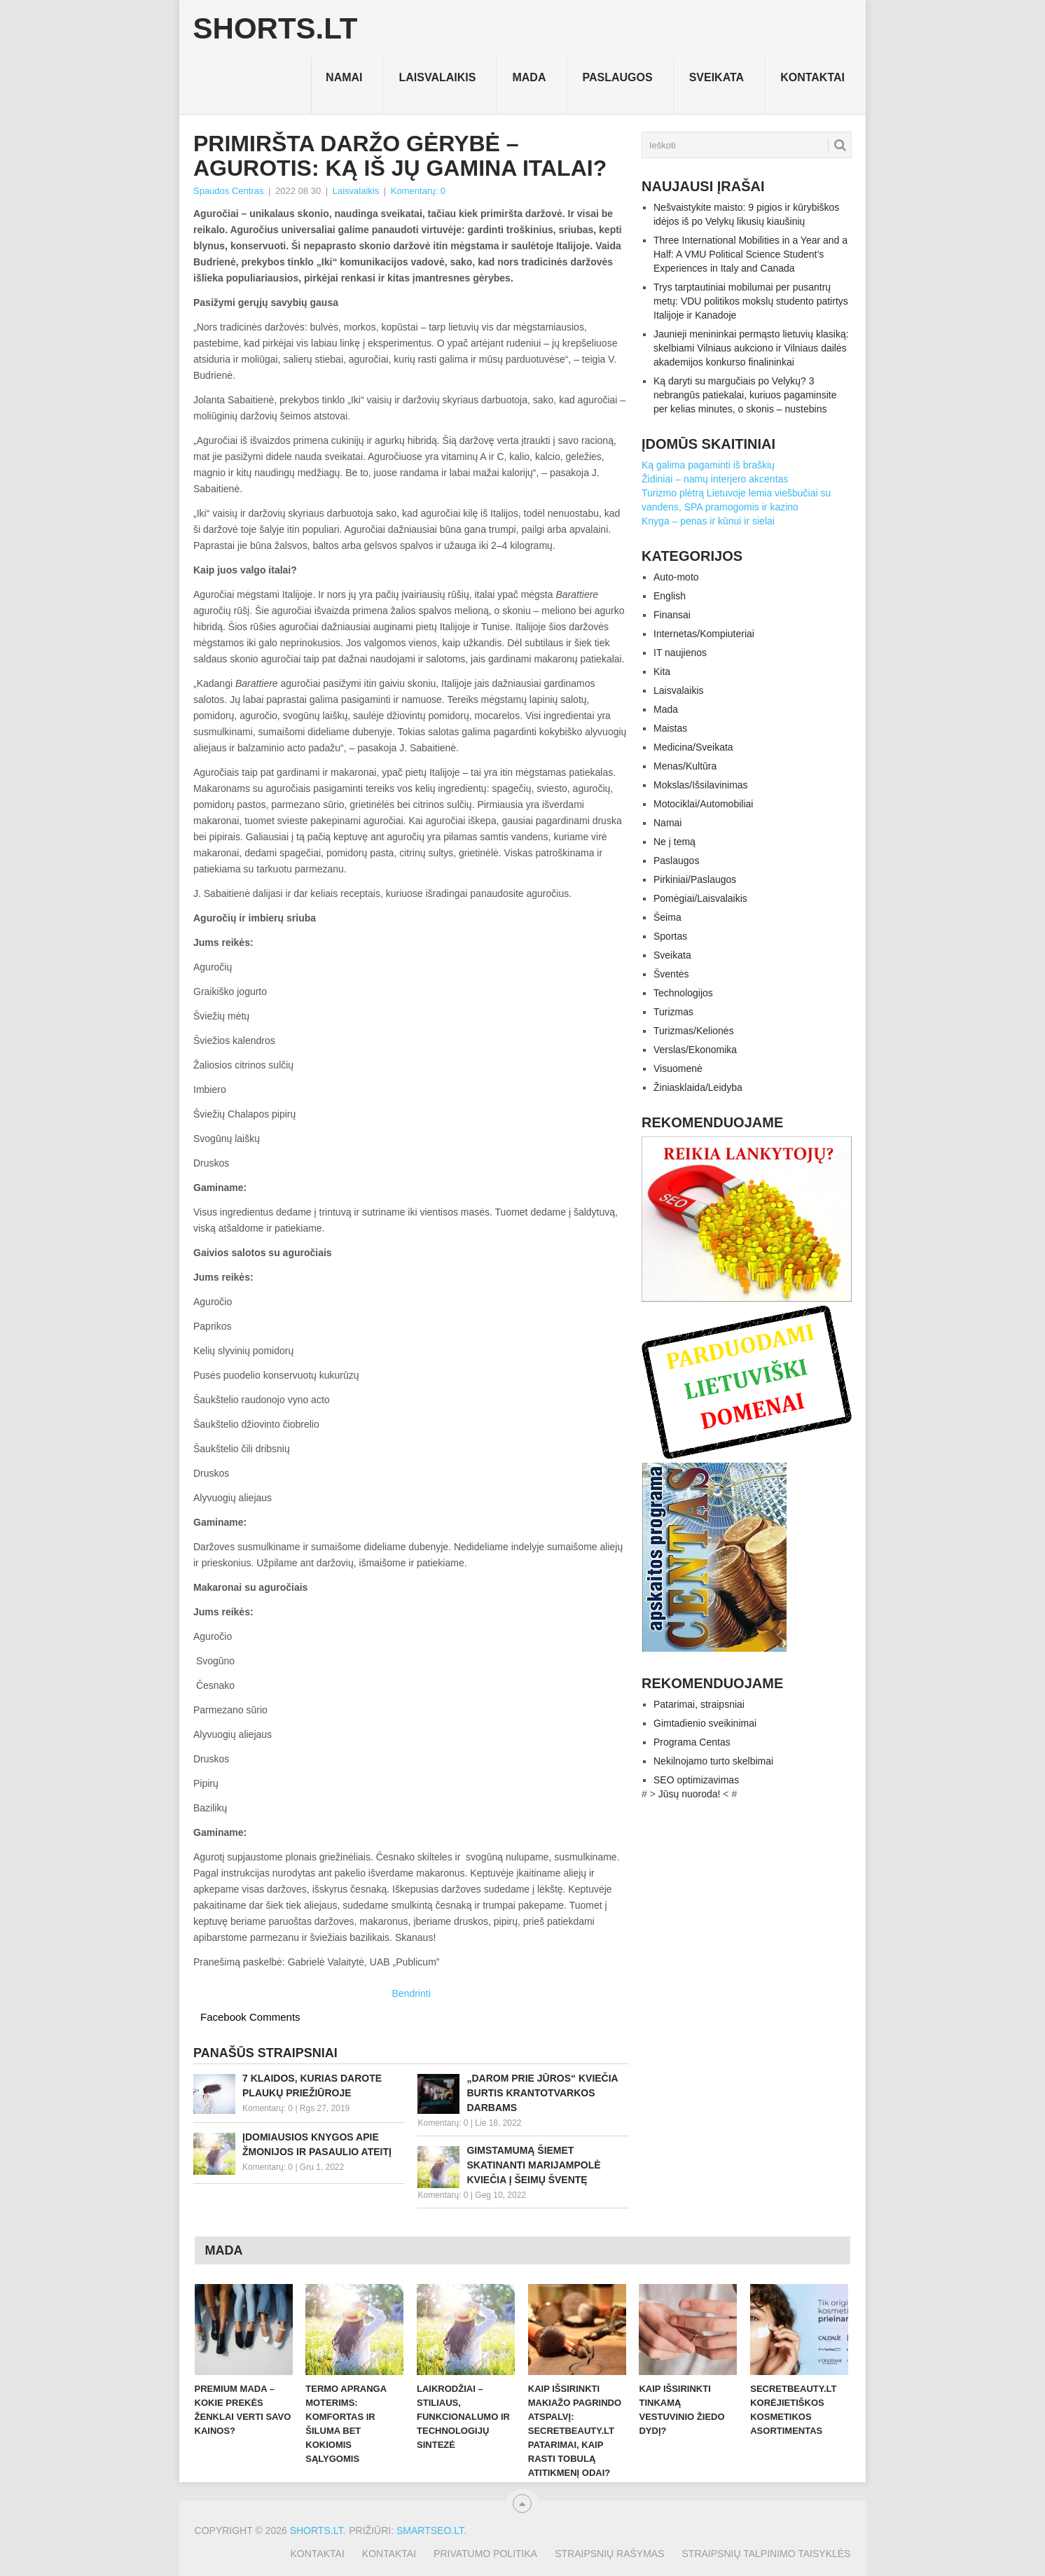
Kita (661, 671)
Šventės (671, 974)
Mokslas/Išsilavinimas (700, 785)
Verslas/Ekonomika (695, 1049)
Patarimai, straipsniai (699, 1704)
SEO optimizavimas (696, 1779)
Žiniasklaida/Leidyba (697, 1087)
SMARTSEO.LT (430, 2530)
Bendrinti (411, 1993)
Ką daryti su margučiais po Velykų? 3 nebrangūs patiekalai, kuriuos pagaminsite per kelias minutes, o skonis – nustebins (745, 395)
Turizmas (673, 1011)
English (669, 595)
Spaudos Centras (228, 191)
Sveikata (717, 77)
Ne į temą (674, 841)
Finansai (672, 614)
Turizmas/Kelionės (693, 1030)
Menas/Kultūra (685, 766)
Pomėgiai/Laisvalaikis (700, 898)
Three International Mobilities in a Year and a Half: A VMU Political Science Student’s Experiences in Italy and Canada (750, 254)
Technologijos (683, 992)
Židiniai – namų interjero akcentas (715, 479)
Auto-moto (676, 577)
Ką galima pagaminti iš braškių (708, 465)
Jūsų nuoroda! (689, 1793)
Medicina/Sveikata (693, 747)
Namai (344, 77)
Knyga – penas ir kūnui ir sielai (708, 521)
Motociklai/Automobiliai (703, 803)
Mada (529, 77)
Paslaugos (617, 77)
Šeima (667, 917)
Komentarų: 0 (418, 191)
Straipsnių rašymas (609, 2553)
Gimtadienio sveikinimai (704, 1723)
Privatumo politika (485, 2553)
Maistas (670, 728)
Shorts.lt (275, 28)
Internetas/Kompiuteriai (703, 633)
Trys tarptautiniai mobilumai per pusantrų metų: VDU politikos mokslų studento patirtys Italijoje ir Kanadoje (750, 301)
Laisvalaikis (437, 77)
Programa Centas (692, 1742)
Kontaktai (812, 77)
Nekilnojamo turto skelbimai (713, 1761)
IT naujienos (680, 652)
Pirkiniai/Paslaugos (694, 879)
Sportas (670, 936)
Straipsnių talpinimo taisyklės (766, 2553)
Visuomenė (678, 1068)
